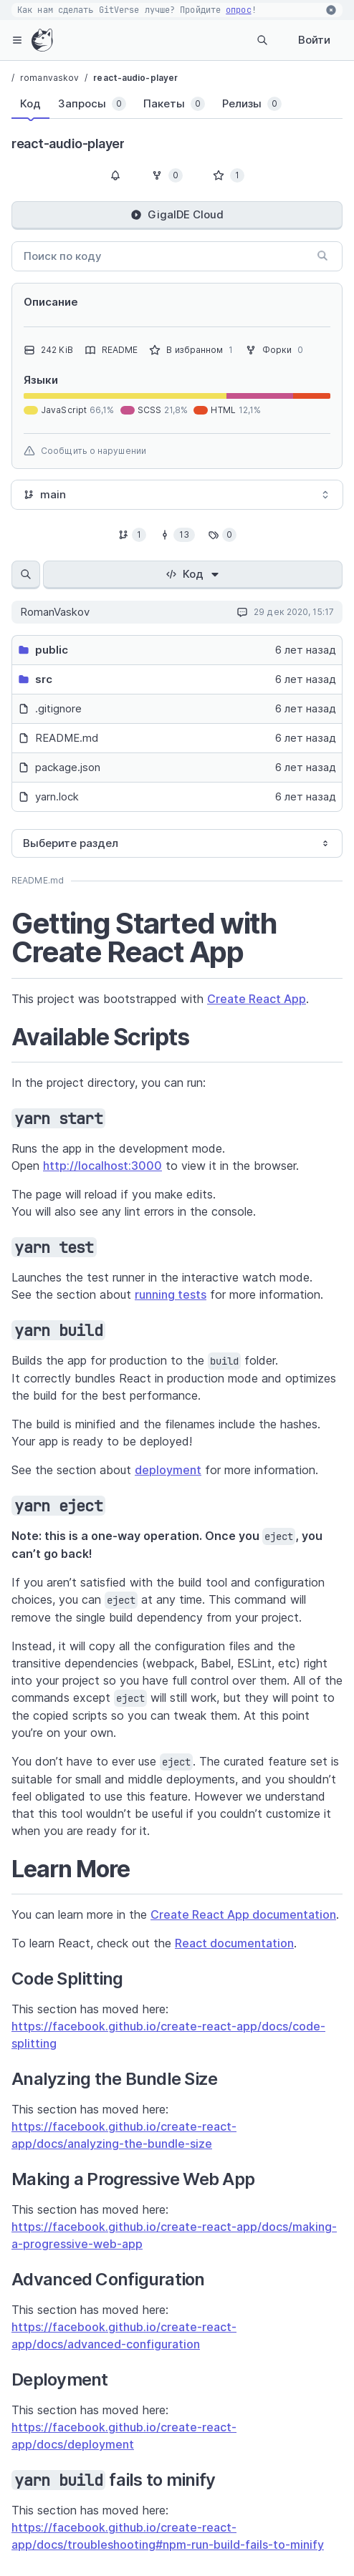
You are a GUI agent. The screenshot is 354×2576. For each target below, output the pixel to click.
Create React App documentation (243, 1914)
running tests (170, 1294)
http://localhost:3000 (102, 1165)
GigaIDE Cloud (177, 214)
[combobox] (177, 494)
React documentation (234, 1943)
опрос (239, 10)
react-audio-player (135, 77)
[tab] (30, 103)
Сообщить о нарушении (85, 451)
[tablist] (162, 106)
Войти (314, 40)
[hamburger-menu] (17, 40)
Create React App (256, 999)
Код (193, 574)
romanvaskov (49, 77)
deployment (168, 1470)
